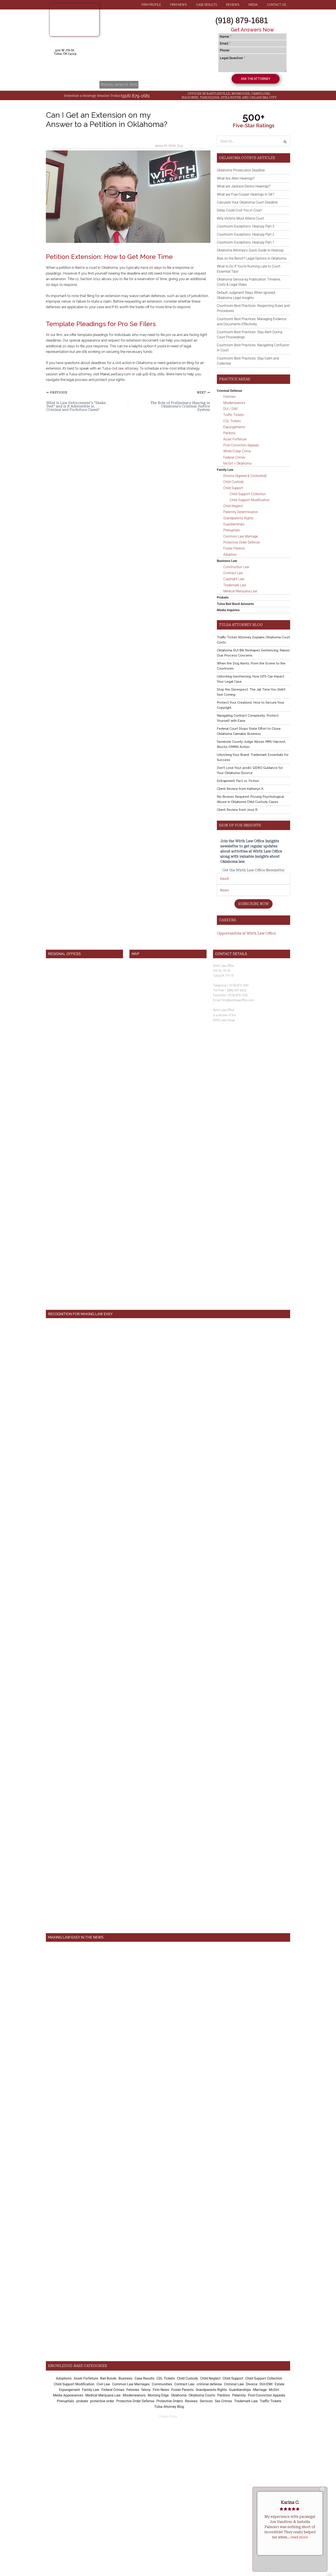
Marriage (260, 2387)
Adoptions (64, 2376)
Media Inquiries (229, 607)
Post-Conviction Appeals (241, 445)
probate (82, 2398)
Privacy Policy (168, 2413)
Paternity (239, 2393)
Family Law (225, 469)
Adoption (230, 553)
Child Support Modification (250, 499)
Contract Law (233, 571)
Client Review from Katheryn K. (240, 786)
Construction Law (236, 565)
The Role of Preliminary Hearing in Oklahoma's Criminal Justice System (180, 406)
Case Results (206, 4)
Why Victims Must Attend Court (240, 218)
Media (253, 4)
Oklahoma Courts (202, 2393)
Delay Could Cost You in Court (239, 210)
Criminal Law (234, 2381)
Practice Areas (234, 379)
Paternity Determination (241, 511)
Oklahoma (178, 2393)
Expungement (69, 2387)
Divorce (251, 2381)
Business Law (227, 559)
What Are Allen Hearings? (236, 178)
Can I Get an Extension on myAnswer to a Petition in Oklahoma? (106, 119)
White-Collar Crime (237, 451)
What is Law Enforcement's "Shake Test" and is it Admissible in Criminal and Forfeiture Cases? (76, 406)
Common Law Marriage (241, 535)
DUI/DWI (266, 2381)
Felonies (229, 397)
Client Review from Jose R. (237, 807)
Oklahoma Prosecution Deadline (241, 170)
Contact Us (276, 4)
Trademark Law (235, 583)
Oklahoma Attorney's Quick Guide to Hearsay (250, 250)
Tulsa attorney (80, 374)
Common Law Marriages (131, 2381)
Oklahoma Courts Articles (247, 158)
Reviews (232, 4)
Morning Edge (158, 2393)
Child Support (233, 487)
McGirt (274, 2387)
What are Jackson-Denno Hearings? (243, 186)
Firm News (178, 4)
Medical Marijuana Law (240, 589)
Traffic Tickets (233, 415)
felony (146, 2387)
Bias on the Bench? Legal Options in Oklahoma (251, 258)
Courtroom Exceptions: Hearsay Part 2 (245, 234)
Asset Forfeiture (235, 439)
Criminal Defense (230, 391)
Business (125, 2376)
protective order (102, 2398)
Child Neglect (233, 505)
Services (206, 2398)
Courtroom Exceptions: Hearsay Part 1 (245, 242)
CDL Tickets (232, 421)
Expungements (234, 427)
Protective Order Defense (242, 541)
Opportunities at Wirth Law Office (246, 931)
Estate (279, 2381)
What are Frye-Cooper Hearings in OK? (245, 194)
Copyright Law (234, 577)
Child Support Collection (248, 493)
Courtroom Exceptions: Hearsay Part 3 (245, 226)
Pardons (229, 433)
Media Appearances (68, 2393)
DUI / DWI (230, 409)
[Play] (128, 197)
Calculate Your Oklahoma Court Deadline (247, 202)
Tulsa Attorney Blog (241, 622)
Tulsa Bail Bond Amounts (236, 601)
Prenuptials (231, 529)
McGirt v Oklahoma (237, 463)
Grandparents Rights (238, 517)
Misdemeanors (234, 403)
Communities (162, 2381)
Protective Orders (169, 2398)
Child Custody (233, 481)
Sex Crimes (223, 2398)
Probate (223, 595)
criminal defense (209, 2381)
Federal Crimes (234, 457)
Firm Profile (151, 4)
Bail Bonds (108, 2376)
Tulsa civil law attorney (120, 368)
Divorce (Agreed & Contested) (245, 475)
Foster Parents (234, 547)
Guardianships (234, 523)
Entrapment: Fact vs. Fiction (238, 778)
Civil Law (103, 2381)
